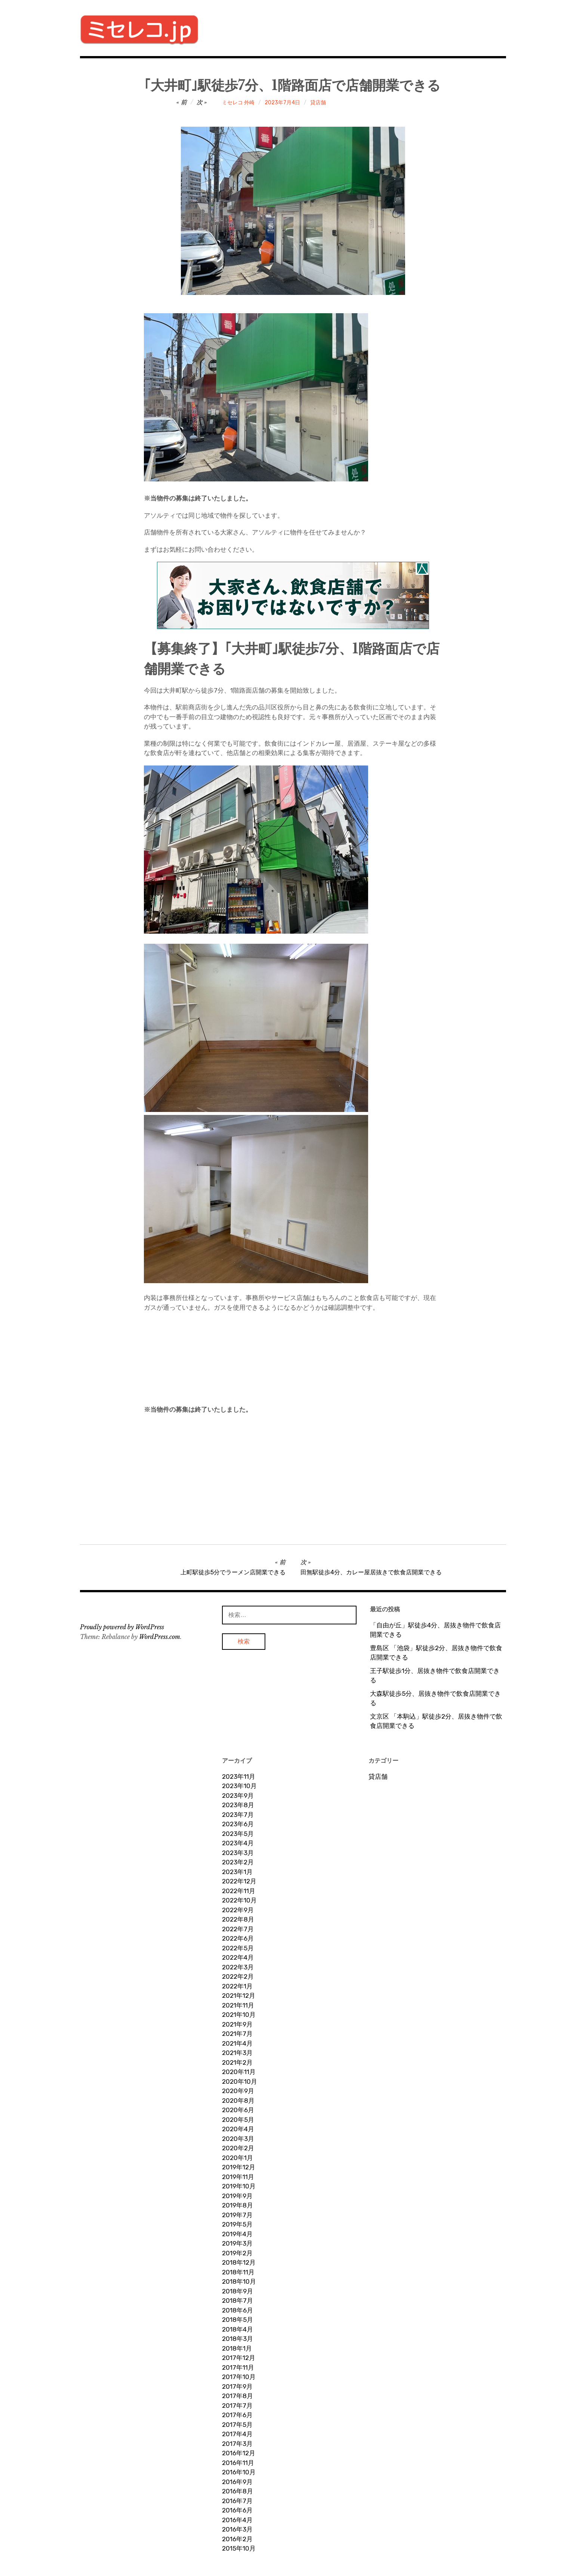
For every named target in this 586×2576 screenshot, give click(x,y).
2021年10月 (239, 2014)
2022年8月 (238, 1919)
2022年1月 (237, 1986)
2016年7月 (237, 2501)
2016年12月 (238, 2453)
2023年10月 (239, 1786)
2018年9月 (237, 2291)
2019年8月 (237, 2205)
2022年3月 (238, 1967)
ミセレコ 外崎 (238, 102)
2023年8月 (238, 1805)
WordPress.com (159, 1636)
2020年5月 (238, 2119)
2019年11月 (238, 2177)
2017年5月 (237, 2424)
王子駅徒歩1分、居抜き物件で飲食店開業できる (435, 1675)
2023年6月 (238, 1824)
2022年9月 (238, 1910)
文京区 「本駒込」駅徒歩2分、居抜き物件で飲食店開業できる (436, 1721)
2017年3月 (237, 2443)
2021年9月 (237, 2024)
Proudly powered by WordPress (122, 1627)
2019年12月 (238, 2167)
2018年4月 (237, 2329)
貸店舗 (318, 102)
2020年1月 (237, 2157)
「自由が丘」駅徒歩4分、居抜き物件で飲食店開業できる (435, 1630)
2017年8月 (237, 2396)
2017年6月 (237, 2415)
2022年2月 (238, 1976)
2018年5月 (237, 2319)
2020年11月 (239, 2072)
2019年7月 (237, 2215)
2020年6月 (238, 2110)
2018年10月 (239, 2281)
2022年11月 (238, 1891)
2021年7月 (237, 2033)
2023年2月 (238, 1862)
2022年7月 (238, 1929)
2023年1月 (237, 1872)
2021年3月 (237, 2052)
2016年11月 (238, 2462)
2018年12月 (239, 2262)
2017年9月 (237, 2386)
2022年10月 (239, 1900)
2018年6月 (237, 2310)
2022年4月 (238, 1957)
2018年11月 (238, 2272)
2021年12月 (238, 1995)
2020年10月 (239, 2081)
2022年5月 (238, 1948)
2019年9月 (237, 2196)
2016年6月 (237, 2510)
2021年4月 (237, 2043)
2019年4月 (237, 2234)
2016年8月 (237, 2491)
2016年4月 (237, 2520)
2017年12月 (238, 2357)
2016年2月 (237, 2539)
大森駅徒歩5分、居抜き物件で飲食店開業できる (435, 1698)
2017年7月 (237, 2405)
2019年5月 (237, 2224)
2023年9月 (238, 1795)
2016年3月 (237, 2529)
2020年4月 (238, 2129)
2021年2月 (237, 2062)
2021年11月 (238, 2005)
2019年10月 (239, 2186)
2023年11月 (238, 1776)
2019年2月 (237, 2253)
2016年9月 (237, 2482)
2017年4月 (237, 2434)
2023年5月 (238, 1833)
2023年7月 (238, 1814)
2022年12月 (239, 1881)
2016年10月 (239, 2472)
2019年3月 (237, 2243)
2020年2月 (238, 2148)
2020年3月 (238, 2138)
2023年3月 (238, 1852)
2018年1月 (237, 2348)
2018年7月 (237, 2300)
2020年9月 (238, 2091)
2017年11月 (238, 2367)
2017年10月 (239, 2377)
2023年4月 (238, 1843)
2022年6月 (238, 1938)
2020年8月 (238, 2100)
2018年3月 (237, 2338)
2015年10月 (239, 2548)
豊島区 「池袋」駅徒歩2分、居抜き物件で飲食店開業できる (436, 1652)
